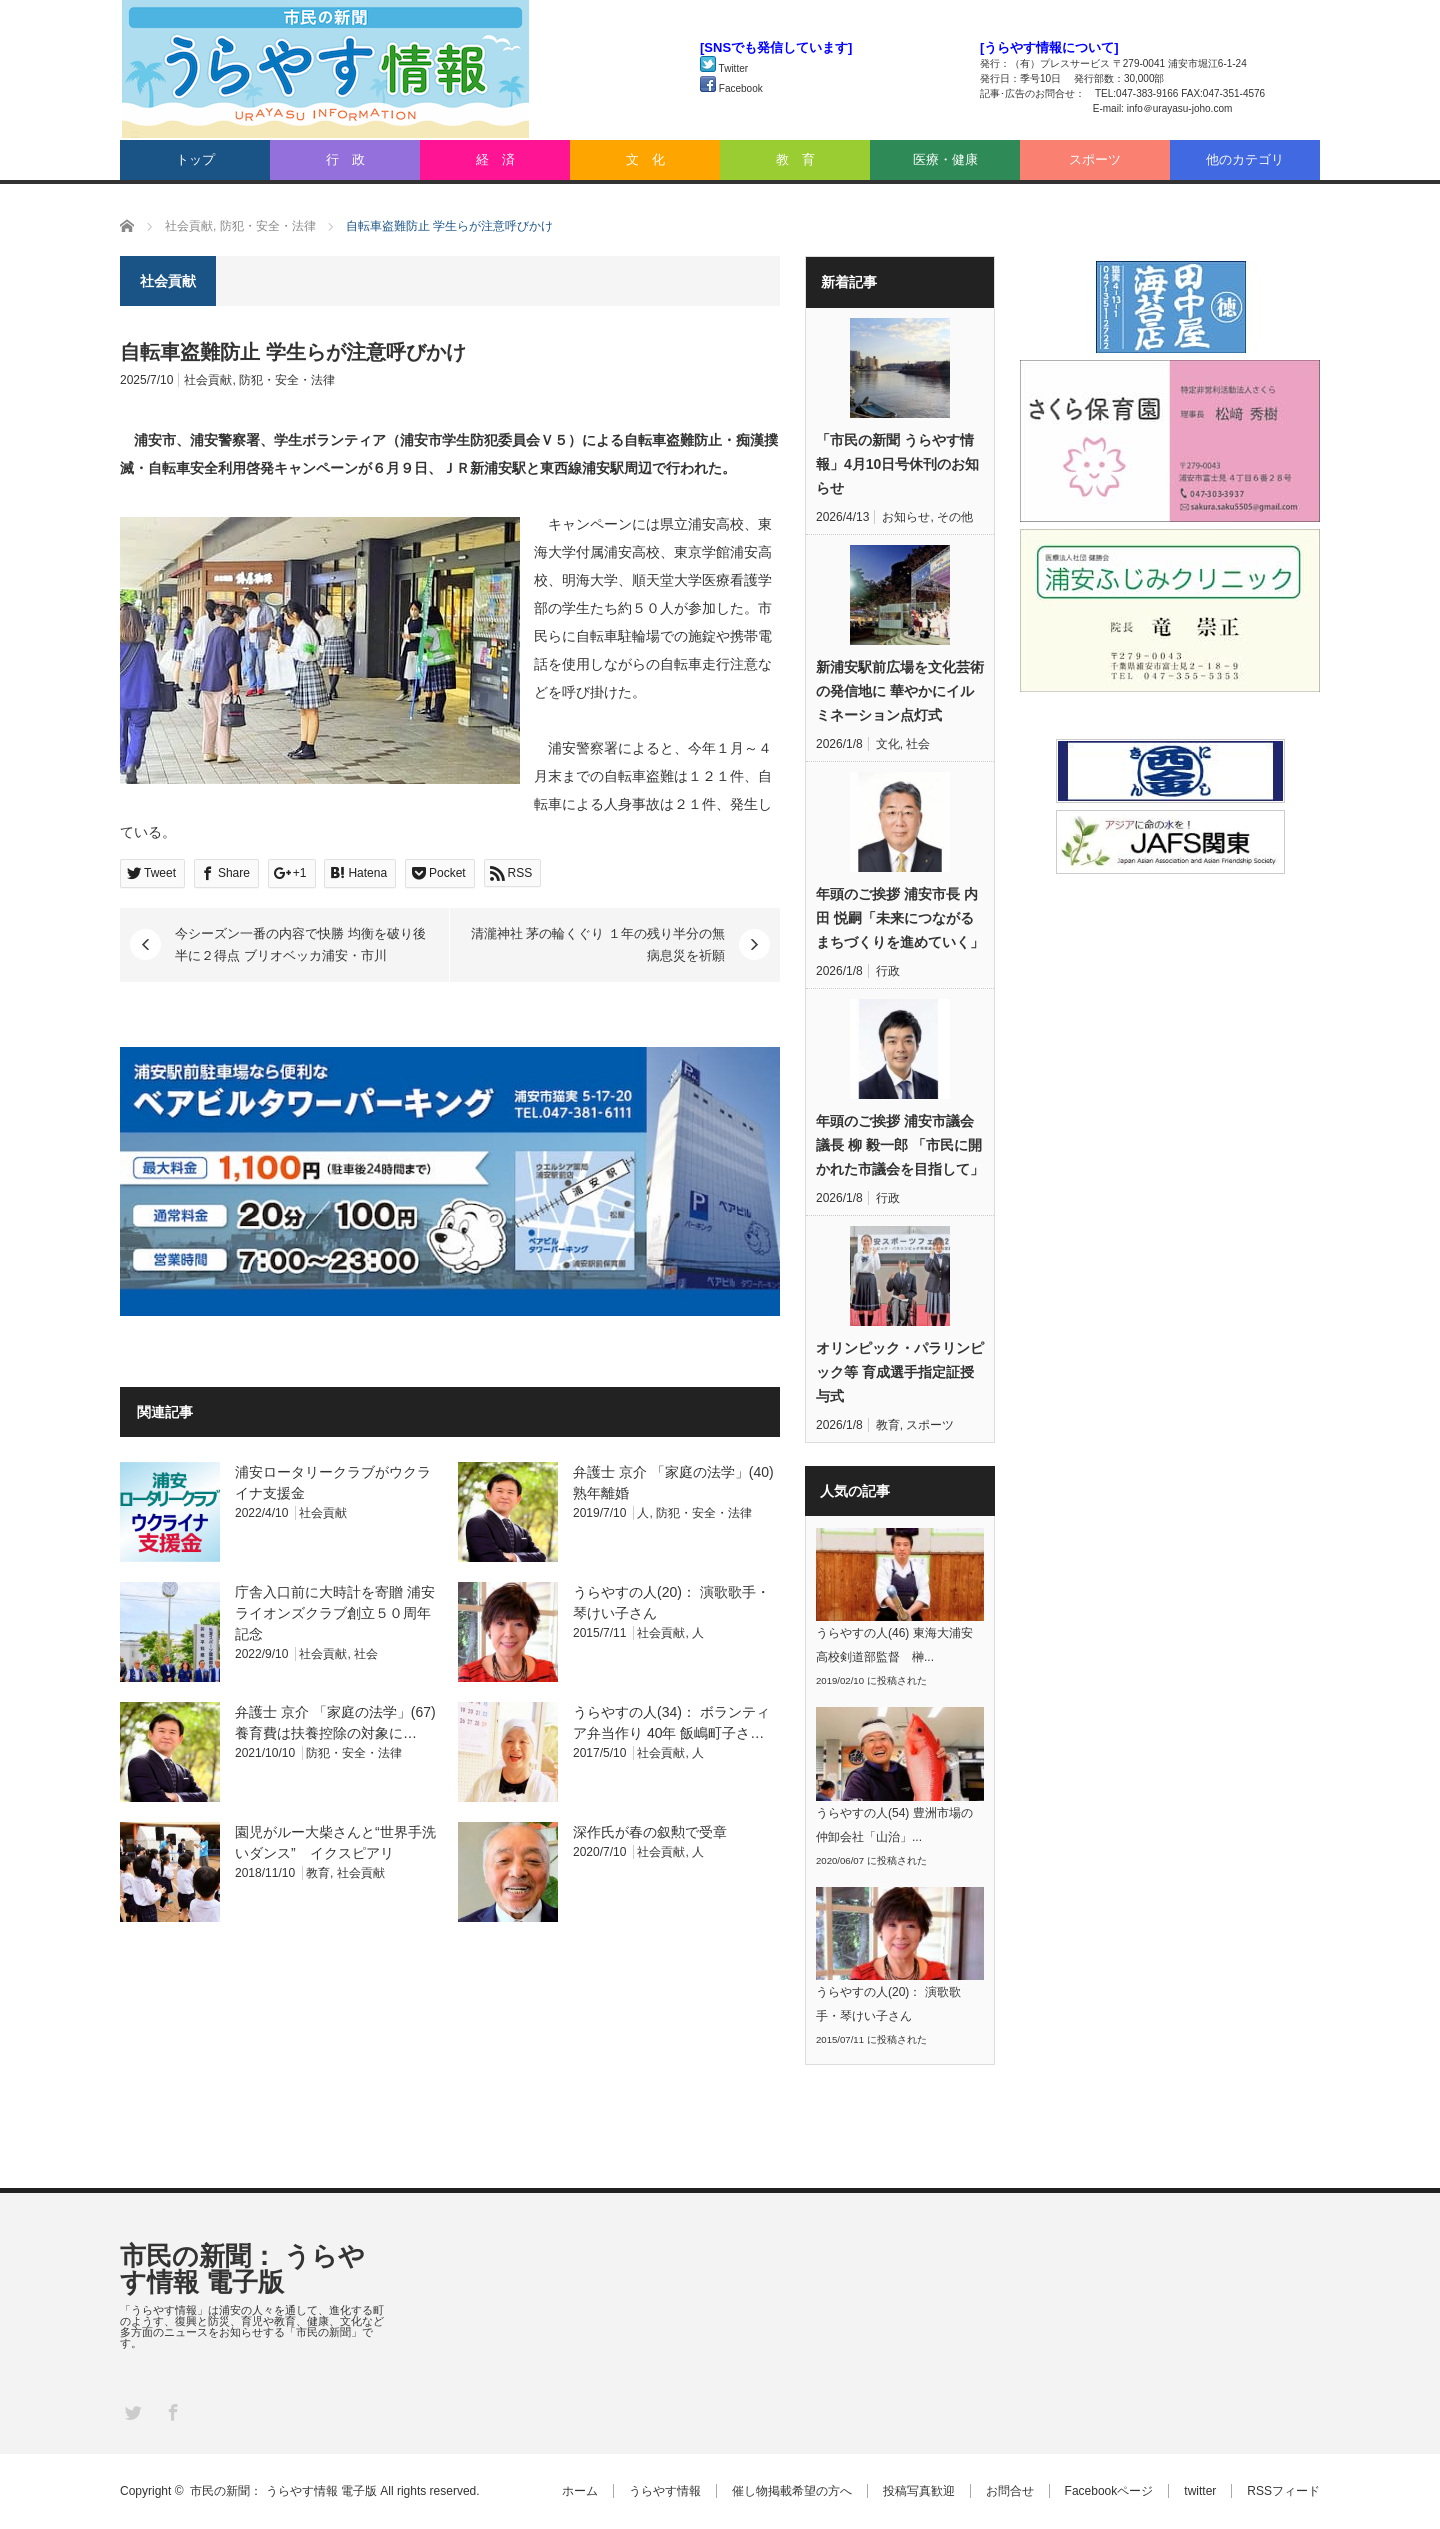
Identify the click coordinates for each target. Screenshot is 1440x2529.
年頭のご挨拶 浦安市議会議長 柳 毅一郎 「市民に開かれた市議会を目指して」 (900, 1145)
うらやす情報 (665, 2491)
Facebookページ (1109, 2491)
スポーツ (1095, 159)
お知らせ (906, 517)
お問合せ (1010, 2491)
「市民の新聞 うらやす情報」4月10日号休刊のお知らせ (897, 464)
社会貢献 (208, 380)
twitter (1200, 2491)
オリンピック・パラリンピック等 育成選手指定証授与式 (900, 1372)
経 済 (495, 159)
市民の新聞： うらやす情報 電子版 (242, 2269)
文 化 (645, 159)
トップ (195, 159)
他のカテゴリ (1245, 159)
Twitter (724, 68)
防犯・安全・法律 (287, 380)
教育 (318, 1873)
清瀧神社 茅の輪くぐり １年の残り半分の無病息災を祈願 (598, 944)
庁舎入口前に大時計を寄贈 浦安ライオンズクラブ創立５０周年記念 (335, 1613)
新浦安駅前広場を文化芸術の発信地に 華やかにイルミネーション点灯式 (900, 691)
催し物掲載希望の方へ (792, 2491)
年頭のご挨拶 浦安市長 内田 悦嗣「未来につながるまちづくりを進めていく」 (900, 918)
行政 (888, 971)
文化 (888, 744)
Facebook (731, 88)
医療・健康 (945, 159)
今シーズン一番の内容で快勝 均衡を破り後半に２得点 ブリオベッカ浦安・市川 (300, 944)
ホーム (580, 2491)
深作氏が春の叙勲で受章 (650, 1832)
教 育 (795, 159)
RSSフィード (1283, 2491)
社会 (366, 1654)
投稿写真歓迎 (919, 2491)
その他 (955, 517)
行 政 (345, 159)
